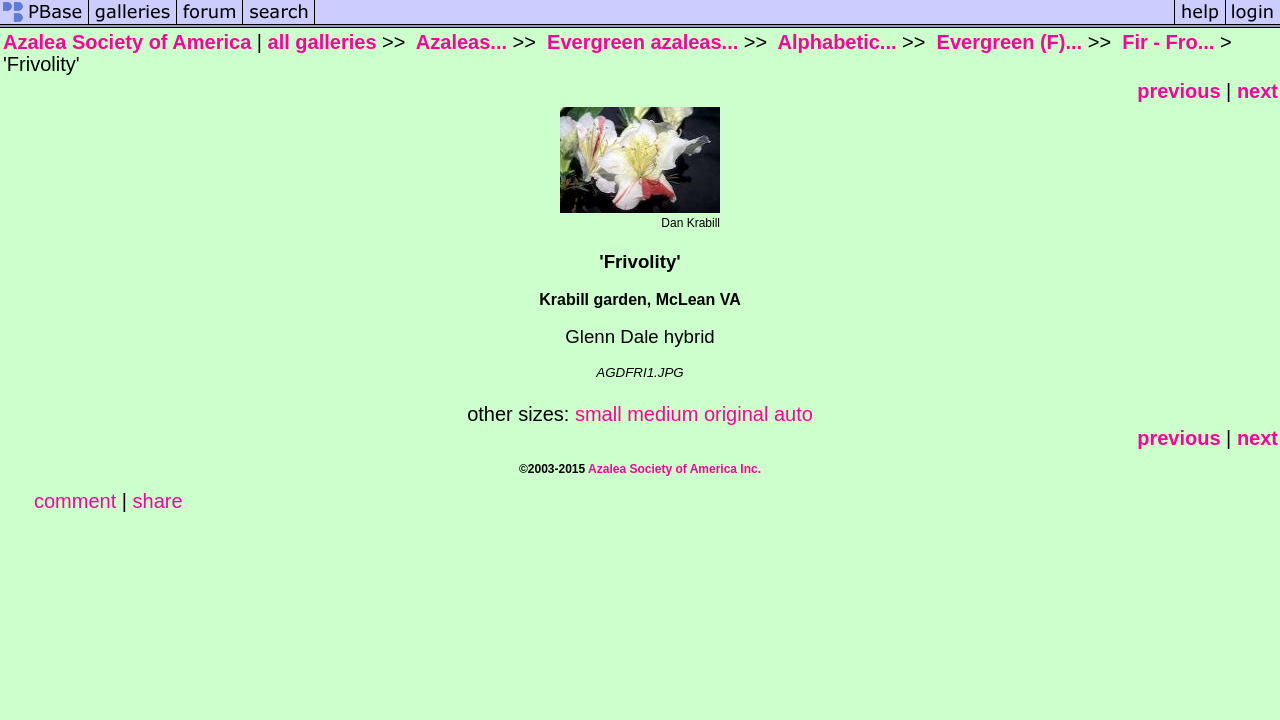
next (1257, 91)
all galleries (322, 42)
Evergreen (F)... (1006, 42)
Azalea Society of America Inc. (674, 469)
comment (75, 501)
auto (793, 414)
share (158, 501)
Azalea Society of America (127, 42)
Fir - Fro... (1166, 42)
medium (662, 414)
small (598, 414)
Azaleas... (459, 42)
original (736, 414)
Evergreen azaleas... (640, 42)
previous (1178, 91)
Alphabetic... (835, 42)
